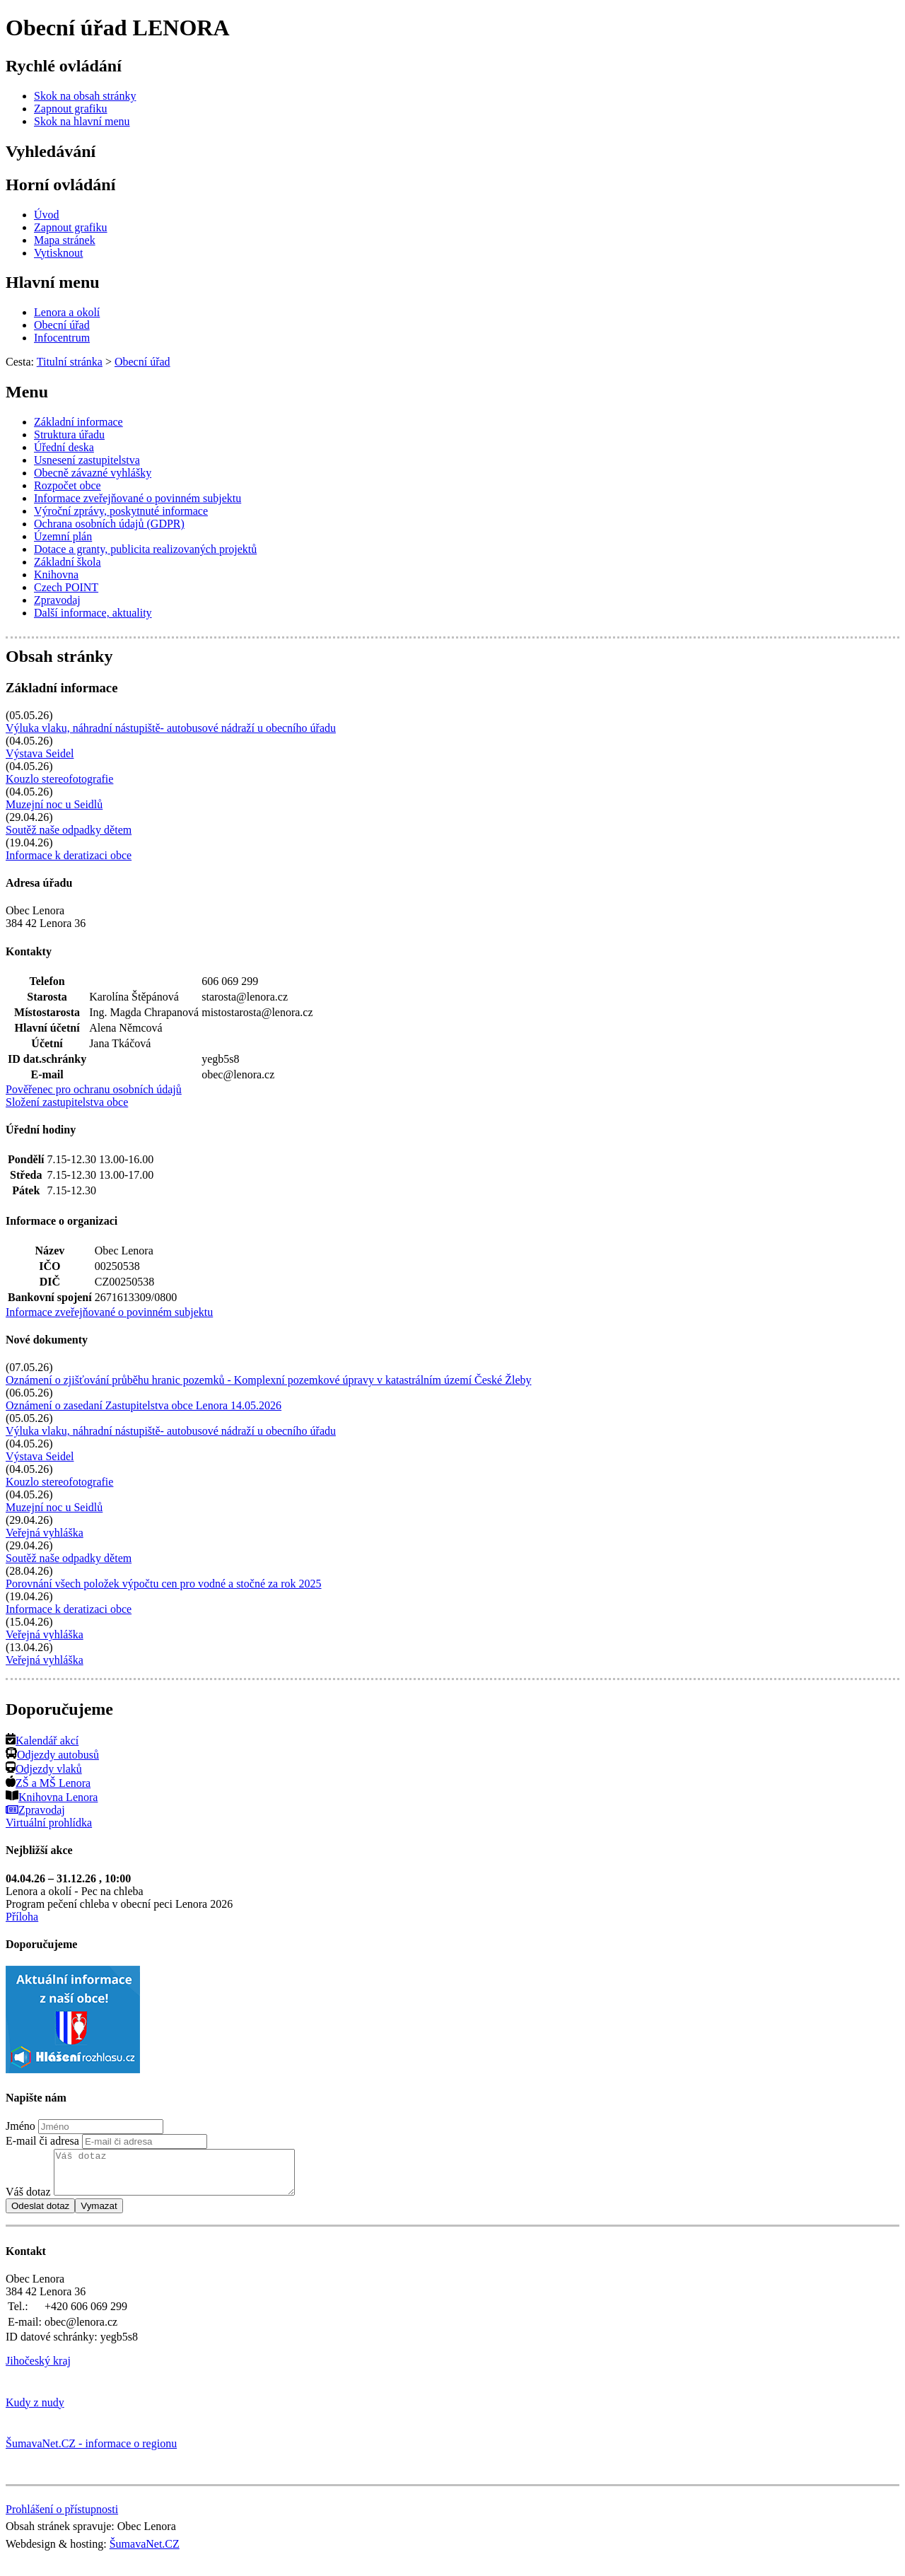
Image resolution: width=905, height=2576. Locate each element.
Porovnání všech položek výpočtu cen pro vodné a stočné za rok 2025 (164, 1584)
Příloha (22, 1917)
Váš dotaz (28, 2200)
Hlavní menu (53, 282)
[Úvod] (46, 215)
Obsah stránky (59, 656)
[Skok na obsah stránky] (85, 96)
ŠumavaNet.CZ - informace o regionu (91, 2452)
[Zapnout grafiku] (70, 109)
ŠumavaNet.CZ (145, 2552)
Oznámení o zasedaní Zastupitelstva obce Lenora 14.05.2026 (143, 1405)
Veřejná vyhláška (44, 1533)
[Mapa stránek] (64, 240)
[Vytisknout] (58, 253)
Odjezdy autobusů (52, 1755)
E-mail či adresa (42, 2141)
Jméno (20, 2126)
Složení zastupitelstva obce (67, 1102)
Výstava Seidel (40, 753)
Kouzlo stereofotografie (59, 779)
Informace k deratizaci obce (69, 855)
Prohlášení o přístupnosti (62, 2518)
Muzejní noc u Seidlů (54, 804)
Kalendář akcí (42, 1741)
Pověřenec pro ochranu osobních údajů (94, 1089)
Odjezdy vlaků (44, 1769)
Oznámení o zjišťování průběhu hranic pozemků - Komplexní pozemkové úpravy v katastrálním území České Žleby (269, 1380)
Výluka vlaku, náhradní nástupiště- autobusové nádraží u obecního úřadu (171, 728)
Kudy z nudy (35, 2411)
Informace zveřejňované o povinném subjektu (109, 1312)
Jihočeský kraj (38, 2369)
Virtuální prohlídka (49, 1823)
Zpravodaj (35, 1810)
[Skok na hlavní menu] (82, 121)
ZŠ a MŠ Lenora (48, 1783)
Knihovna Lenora (52, 1797)
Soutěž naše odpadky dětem (69, 830)
